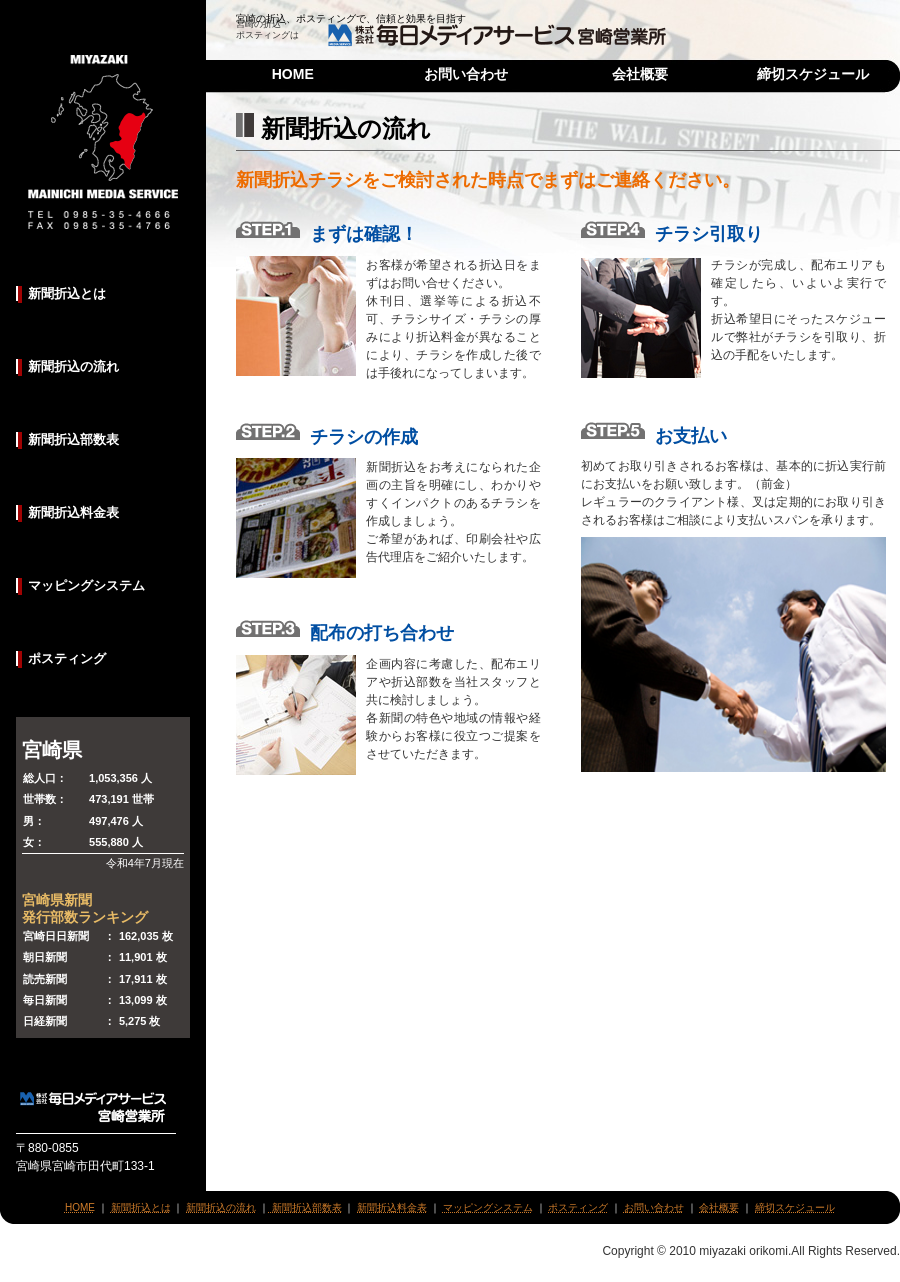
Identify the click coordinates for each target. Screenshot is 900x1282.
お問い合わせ (466, 74)
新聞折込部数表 (73, 439)
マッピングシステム (86, 585)
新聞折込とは (67, 293)
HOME (293, 74)
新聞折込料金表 (73, 512)
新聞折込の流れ (73, 366)
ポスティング (67, 658)
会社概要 (640, 74)
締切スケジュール (813, 74)
